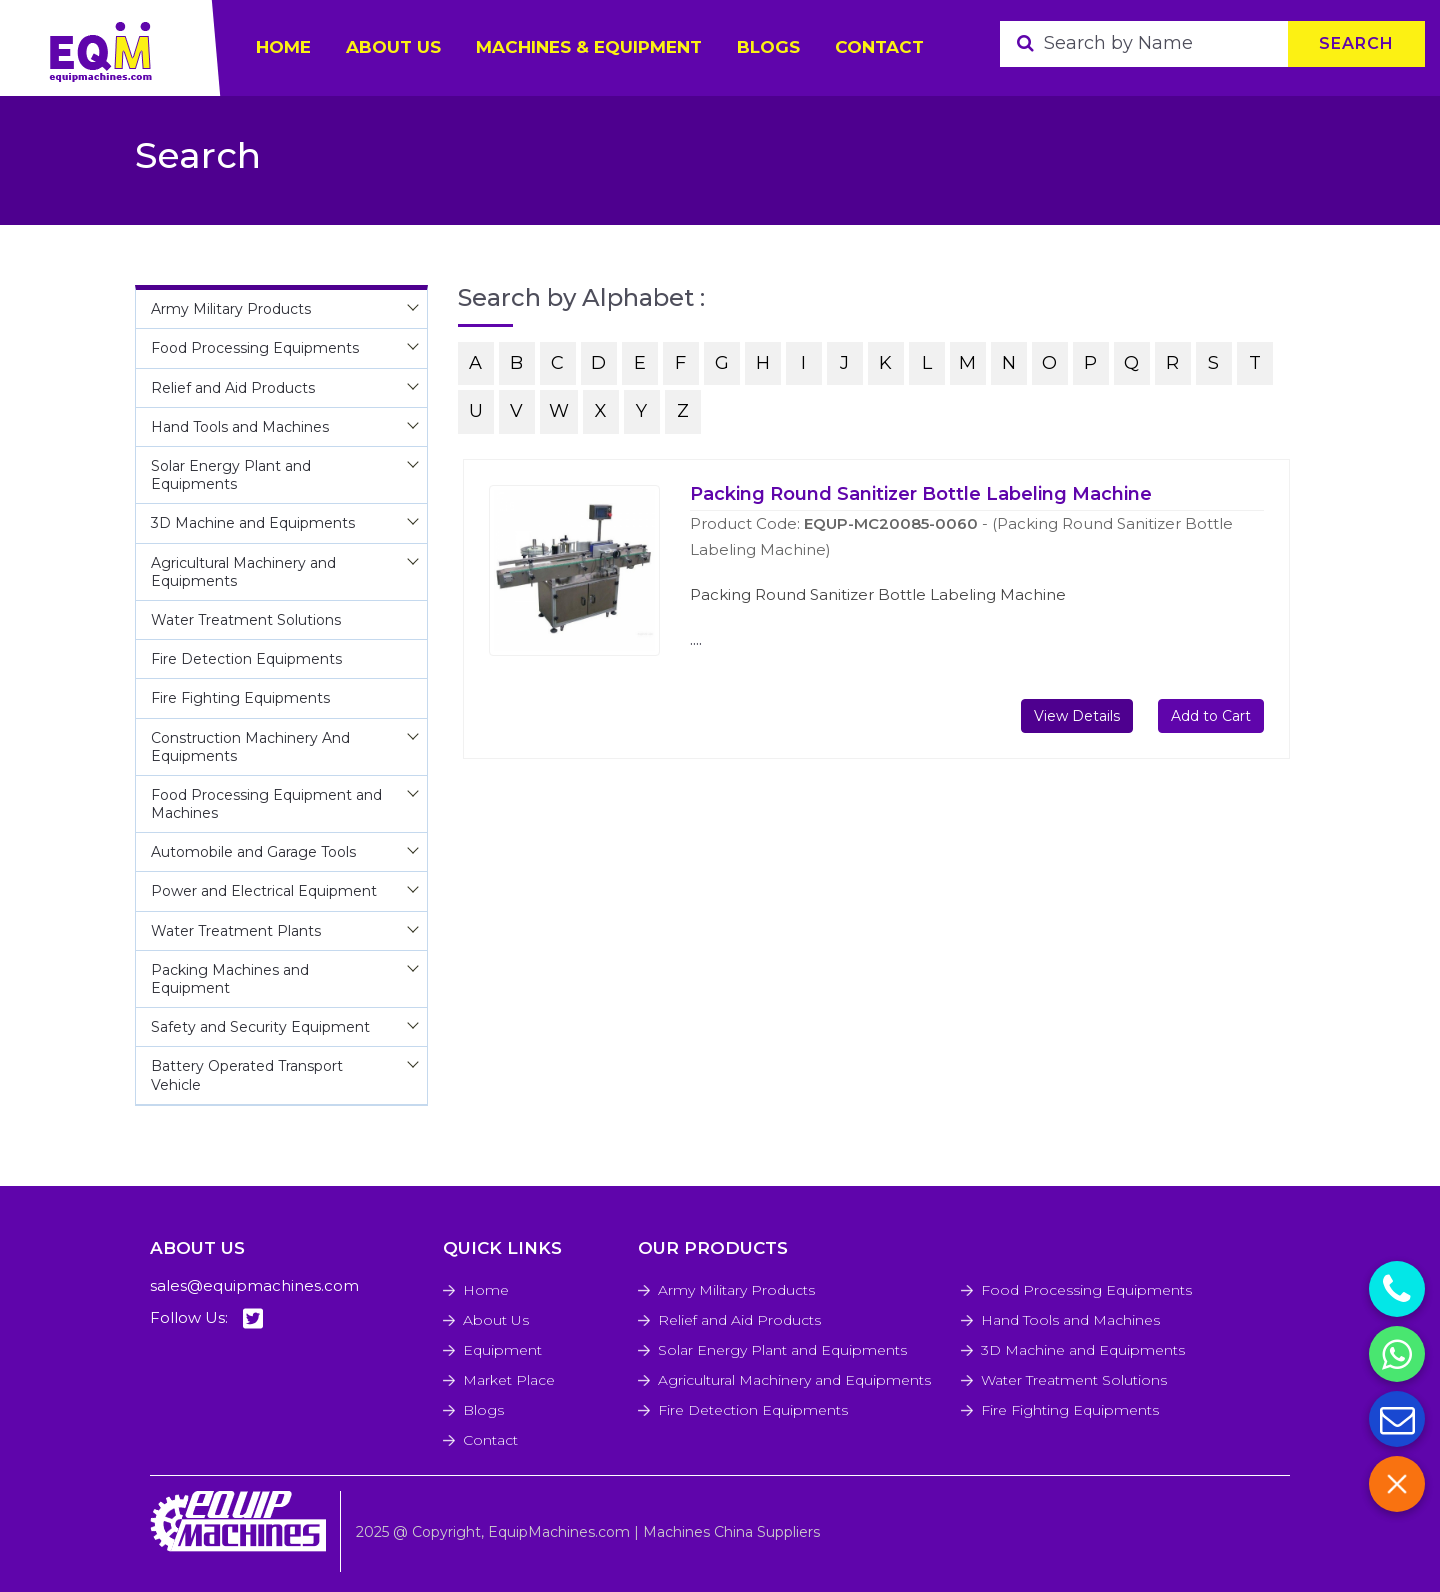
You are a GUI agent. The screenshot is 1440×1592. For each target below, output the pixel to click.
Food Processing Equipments (1086, 1290)
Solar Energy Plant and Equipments (782, 1350)
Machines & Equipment (589, 47)
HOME (283, 47)
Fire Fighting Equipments (1070, 1410)
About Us (496, 1320)
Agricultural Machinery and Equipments (794, 1380)
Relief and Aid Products (739, 1320)
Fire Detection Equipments (753, 1410)
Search (1356, 43)
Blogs (768, 47)
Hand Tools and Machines (1070, 1320)
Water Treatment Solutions (1074, 1380)
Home (486, 1290)
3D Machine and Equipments (1083, 1350)
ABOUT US (393, 47)
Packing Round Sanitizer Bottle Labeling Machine (921, 494)
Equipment (502, 1350)
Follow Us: (206, 1318)
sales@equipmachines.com (254, 1285)
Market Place (509, 1380)
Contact (879, 47)
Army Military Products (736, 1290)
